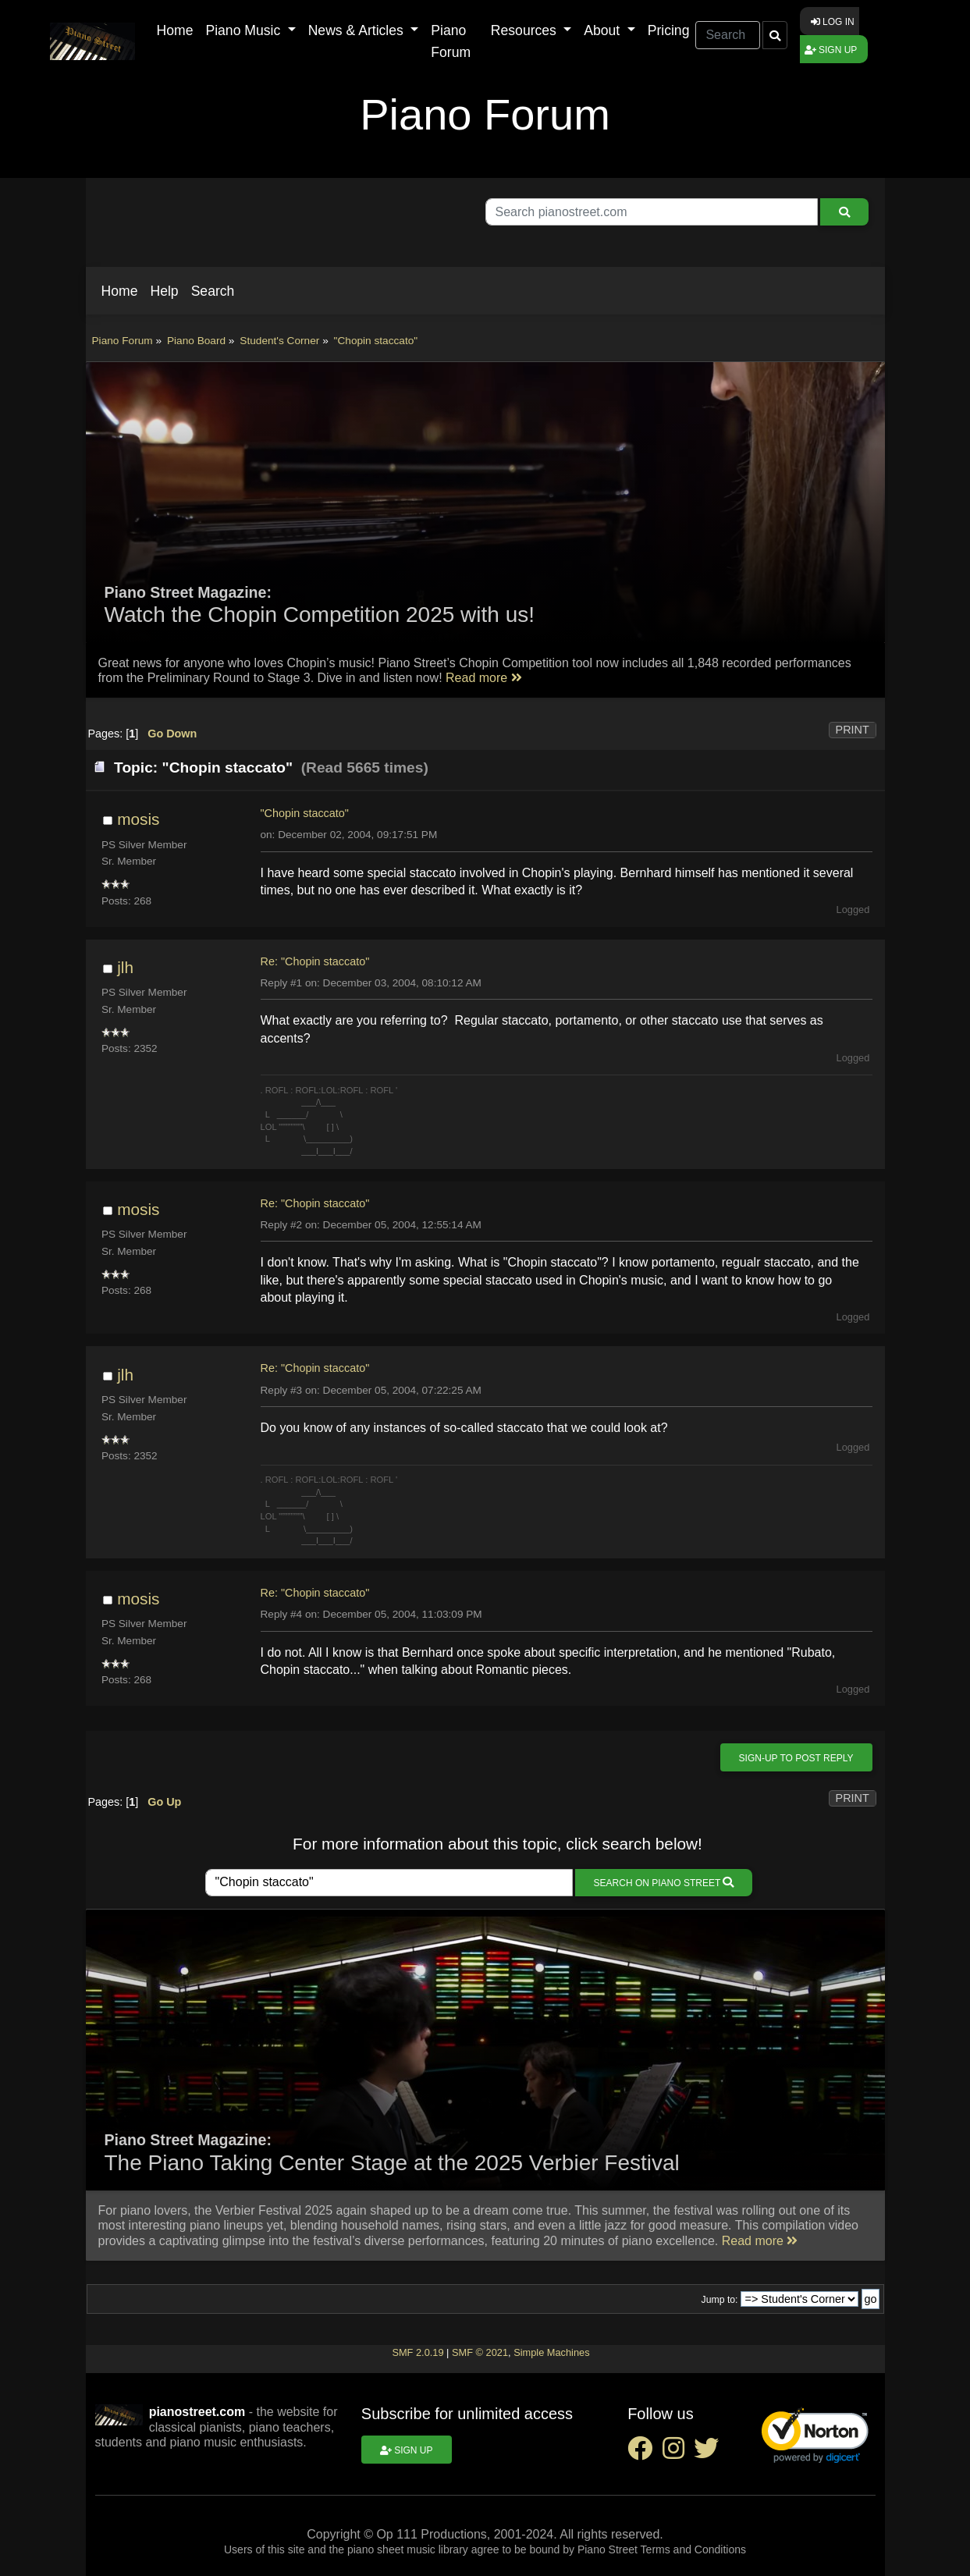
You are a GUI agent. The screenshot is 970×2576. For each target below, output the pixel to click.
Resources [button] (525, 30)
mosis (138, 819)
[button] (119, 291)
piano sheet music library (407, 2549)
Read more (484, 677)
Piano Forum (451, 41)
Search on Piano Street (664, 1882)
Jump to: (720, 2299)
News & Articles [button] (357, 30)
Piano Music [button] (244, 30)
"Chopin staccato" (305, 813)
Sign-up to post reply (796, 1758)
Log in (833, 21)
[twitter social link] (709, 2453)
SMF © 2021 (480, 2352)
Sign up (831, 49)
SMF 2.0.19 (417, 2352)
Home (175, 30)
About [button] (604, 30)
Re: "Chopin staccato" (315, 961)
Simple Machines (551, 2352)
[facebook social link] (644, 2453)
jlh (125, 967)
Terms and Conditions (693, 2549)
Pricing (669, 30)
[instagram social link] (678, 2453)
